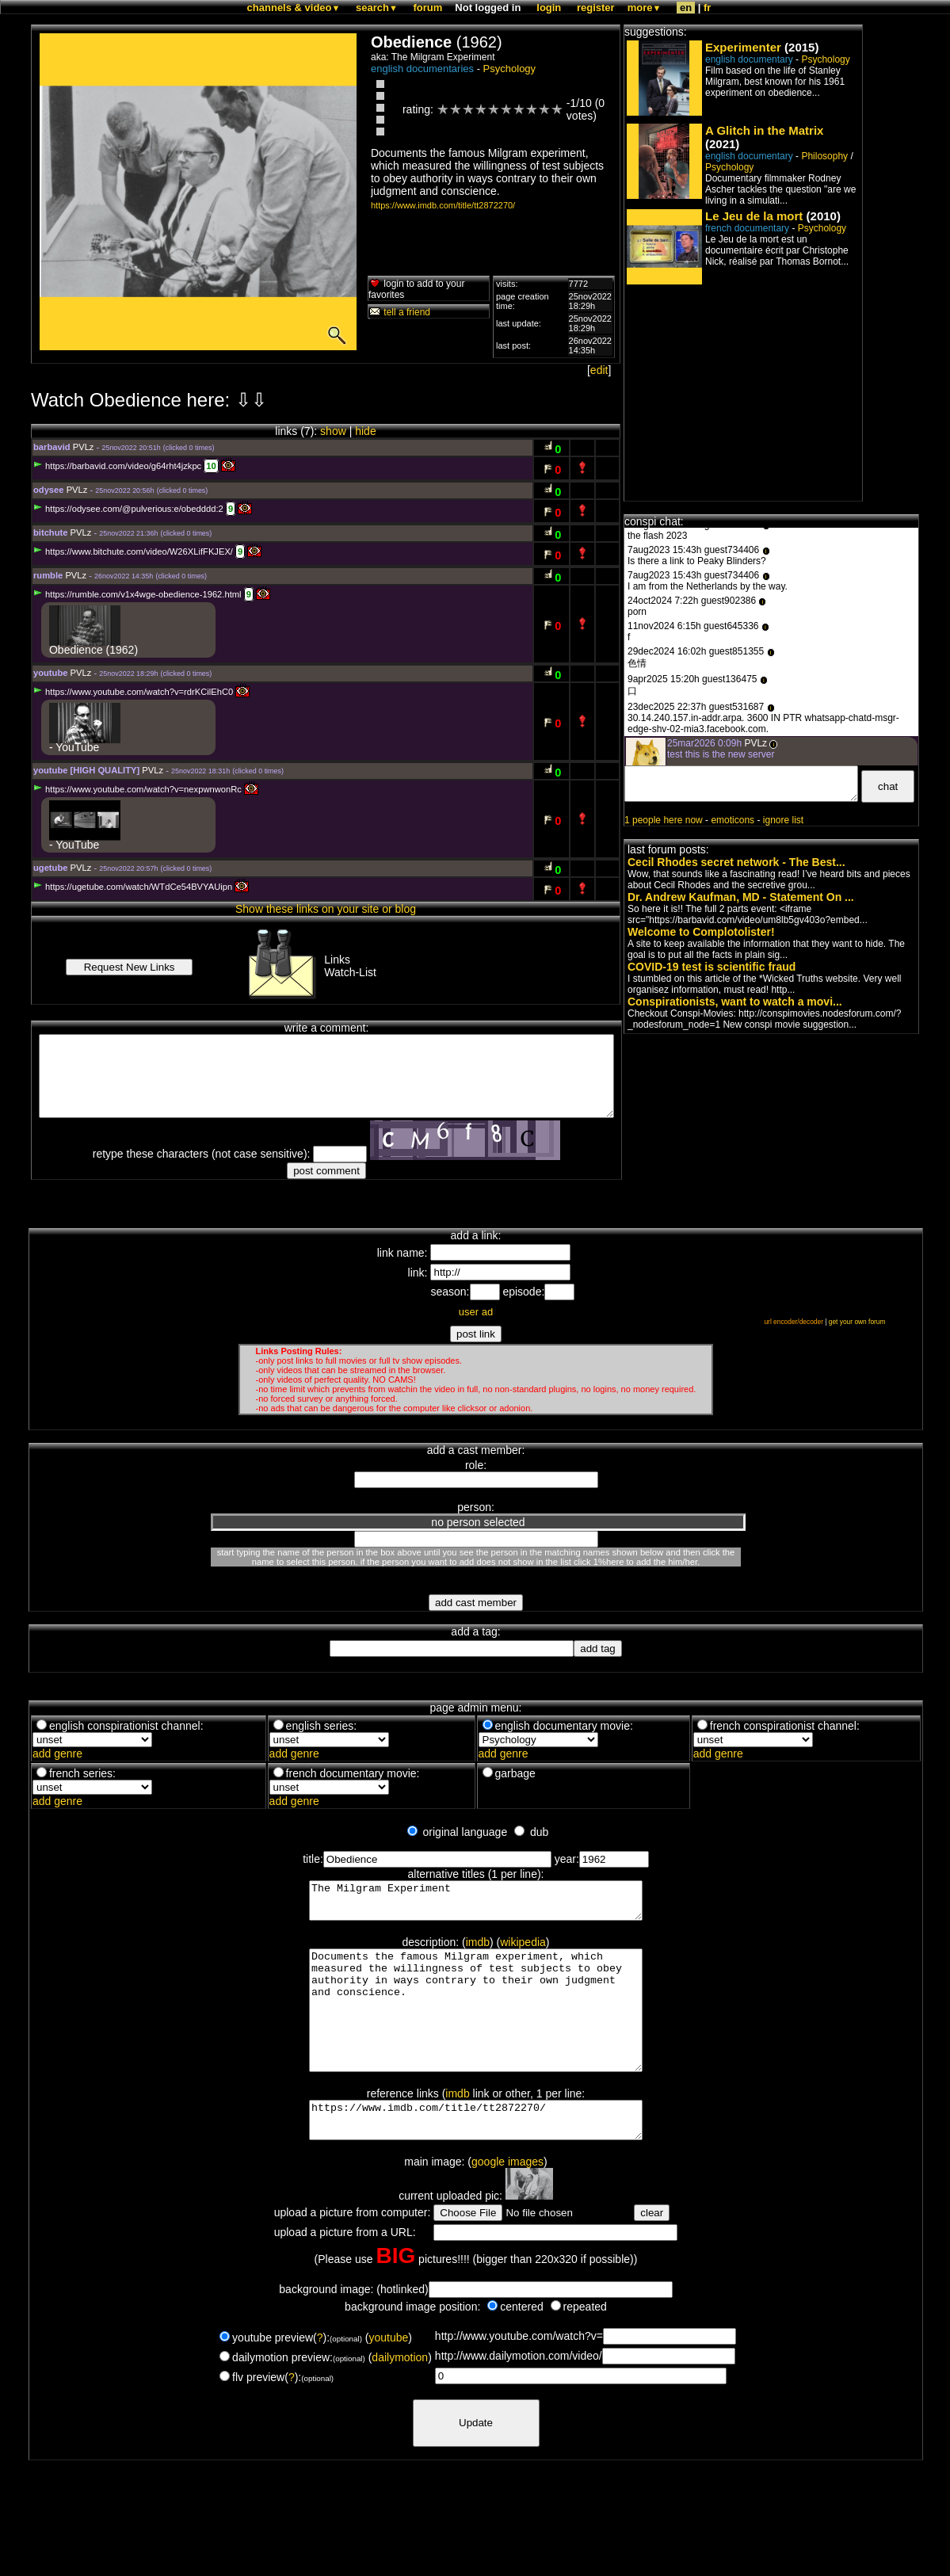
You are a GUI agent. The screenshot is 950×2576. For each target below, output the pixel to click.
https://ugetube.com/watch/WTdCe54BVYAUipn (132, 886)
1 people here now (663, 820)
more (645, 7)
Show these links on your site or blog (325, 909)
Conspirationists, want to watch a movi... (735, 1001)
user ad (476, 1312)
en (686, 7)
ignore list (783, 820)
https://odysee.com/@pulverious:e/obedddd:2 (128, 508)
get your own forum (857, 1322)
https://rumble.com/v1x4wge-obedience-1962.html (137, 594)
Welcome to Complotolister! (701, 931)
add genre (57, 1753)
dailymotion (400, 2395)
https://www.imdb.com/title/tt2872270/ (443, 205)
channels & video (294, 7)
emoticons (732, 820)
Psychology (509, 68)
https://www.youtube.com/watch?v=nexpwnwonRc (137, 789)
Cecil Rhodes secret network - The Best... (736, 862)
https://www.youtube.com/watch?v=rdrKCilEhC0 (133, 691)
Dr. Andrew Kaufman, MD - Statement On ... (741, 897)
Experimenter (743, 47)
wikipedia (523, 1949)
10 (211, 466)
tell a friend (399, 312)
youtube (388, 2375)
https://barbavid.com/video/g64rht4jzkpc (117, 466)
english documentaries (422, 68)
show (333, 431)
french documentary (747, 228)
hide (365, 431)
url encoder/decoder (793, 1322)
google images (507, 2199)
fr (707, 7)
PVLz (83, 447)
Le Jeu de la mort (754, 216)
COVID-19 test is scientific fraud (711, 966)
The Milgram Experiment (475, 1904)
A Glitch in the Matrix (764, 130)
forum (427, 7)
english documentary (749, 59)
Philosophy (824, 156)
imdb (478, 1949)
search (377, 7)
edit (599, 370)
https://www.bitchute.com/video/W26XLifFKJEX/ (133, 551)
